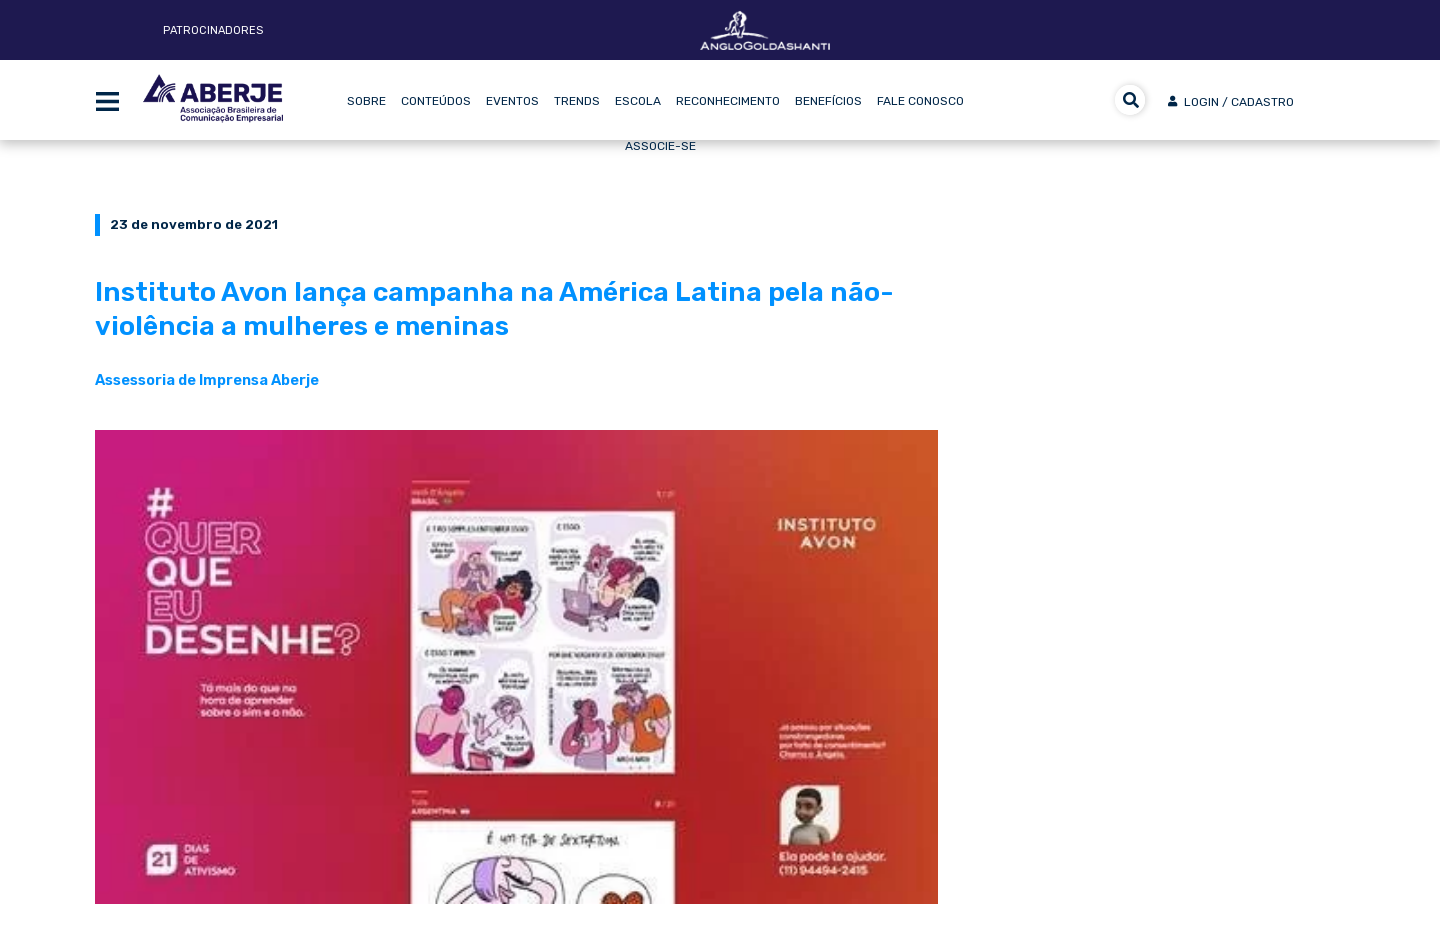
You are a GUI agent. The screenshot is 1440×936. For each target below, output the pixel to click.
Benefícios (828, 101)
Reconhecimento (728, 101)
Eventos (512, 101)
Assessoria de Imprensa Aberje (207, 380)
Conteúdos (436, 101)
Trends (577, 101)
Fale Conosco (920, 101)
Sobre (366, 101)
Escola (638, 101)
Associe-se (660, 146)
